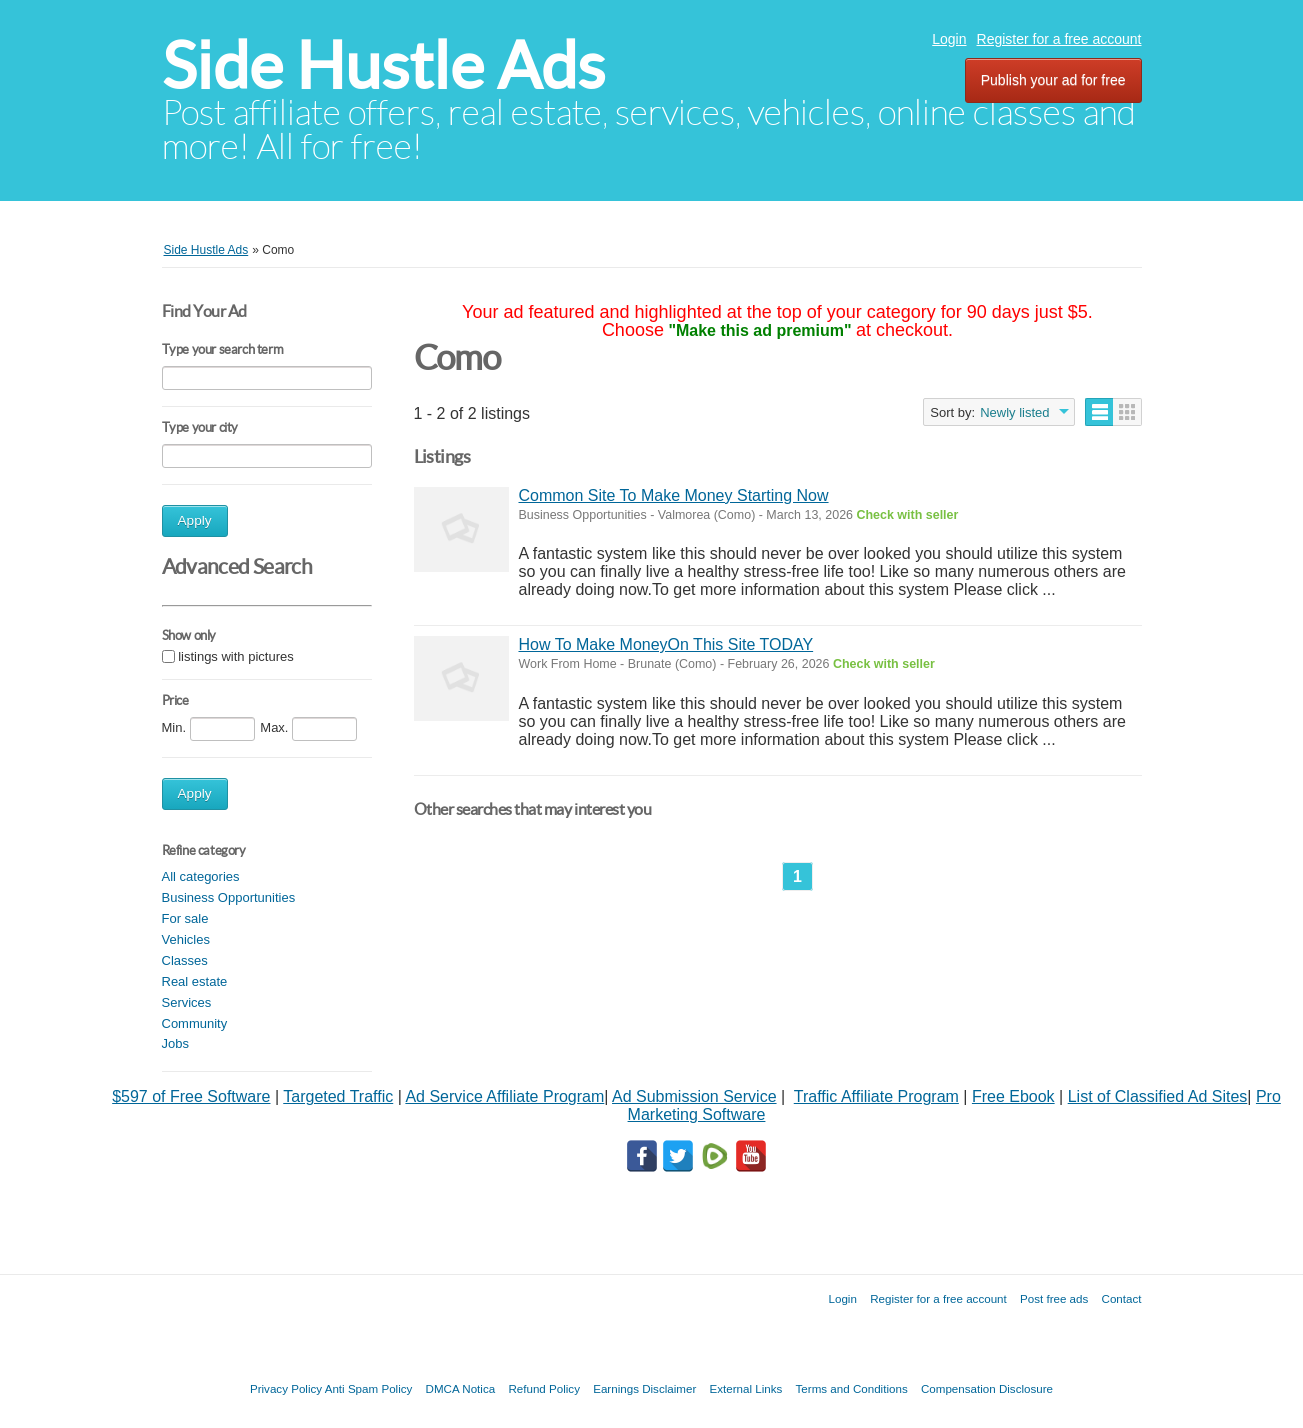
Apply (195, 520)
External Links (746, 1388)
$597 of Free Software (191, 1096)
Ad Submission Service (694, 1096)
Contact (1122, 1298)
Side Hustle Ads (383, 65)
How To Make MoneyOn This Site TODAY (666, 644)
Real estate (195, 981)
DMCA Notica (461, 1388)
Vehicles (186, 939)
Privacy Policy (286, 1388)
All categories (201, 876)
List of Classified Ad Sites (1158, 1096)
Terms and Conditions (852, 1388)
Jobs (175, 1043)
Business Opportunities (229, 897)
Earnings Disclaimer (644, 1388)
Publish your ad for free (1053, 80)
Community (195, 1023)
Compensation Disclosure (987, 1388)
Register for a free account (1059, 39)
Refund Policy (544, 1388)
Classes (185, 960)
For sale (185, 918)
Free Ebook (1013, 1096)
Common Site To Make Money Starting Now (674, 495)
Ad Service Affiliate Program (504, 1096)
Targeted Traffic (338, 1096)
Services (187, 1002)
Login (949, 39)
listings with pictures (236, 656)
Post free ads (1054, 1298)
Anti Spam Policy (369, 1388)
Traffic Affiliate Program (876, 1096)
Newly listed (1014, 412)
